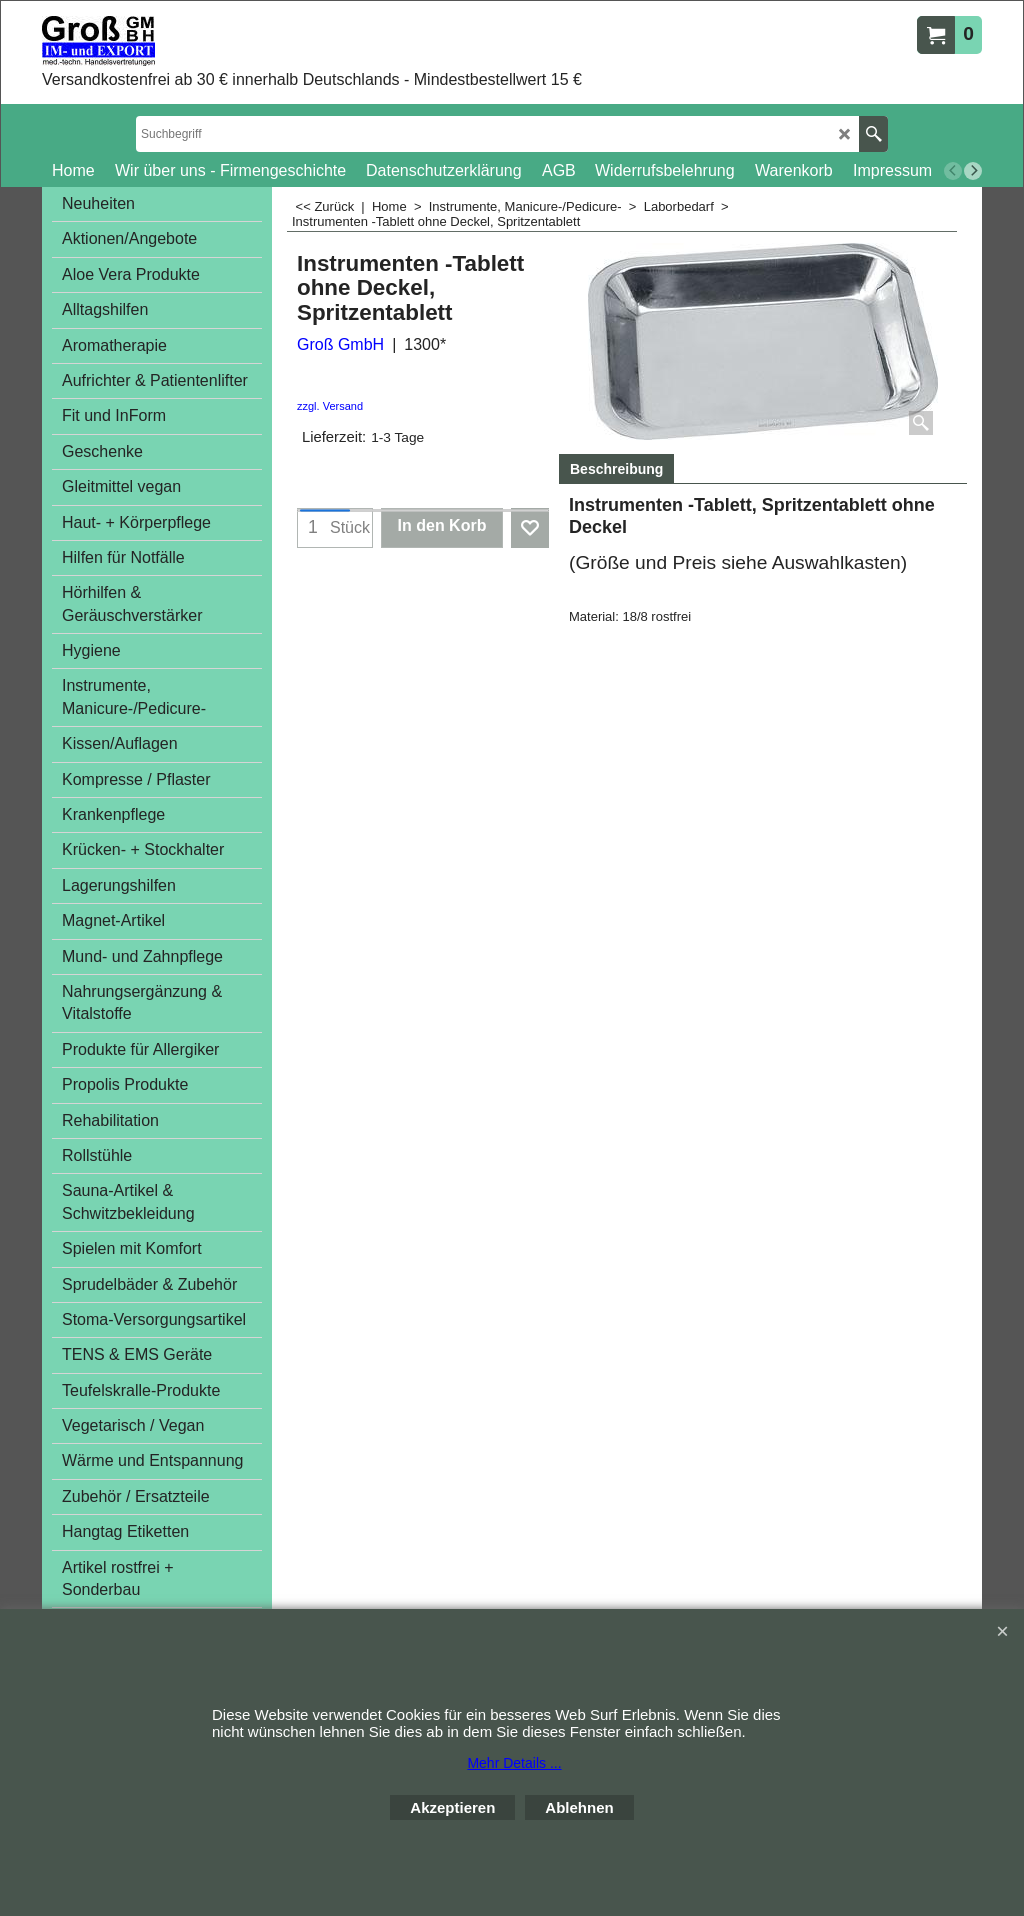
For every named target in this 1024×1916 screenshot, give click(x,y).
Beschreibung (616, 469)
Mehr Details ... (514, 1763)
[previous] (953, 171)
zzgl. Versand (330, 406)
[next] (973, 171)
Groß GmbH (340, 344)
